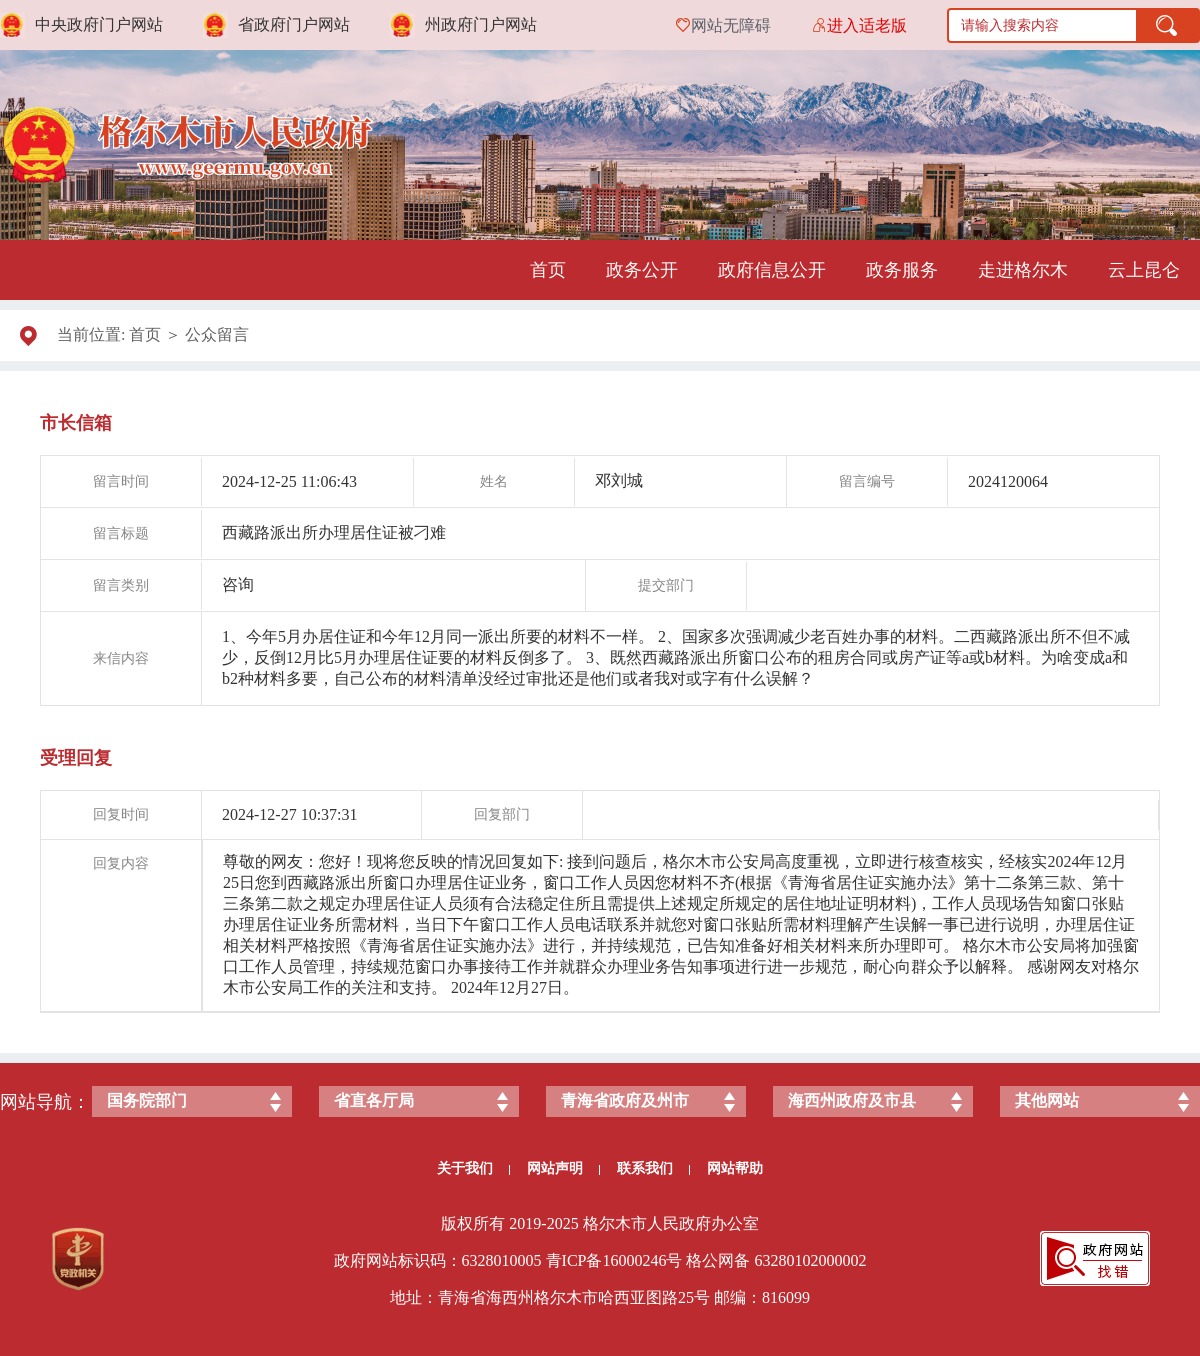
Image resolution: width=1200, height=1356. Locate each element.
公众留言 (217, 334)
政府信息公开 (772, 270)
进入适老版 (867, 25)
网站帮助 (735, 1168)
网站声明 (563, 1168)
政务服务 (902, 270)
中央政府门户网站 (99, 24)
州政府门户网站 (481, 24)
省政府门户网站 (294, 24)
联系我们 (653, 1168)
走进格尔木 (1023, 270)
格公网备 (718, 1260)
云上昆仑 (1144, 270)
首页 (548, 270)
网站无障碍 (731, 25)
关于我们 (473, 1168)
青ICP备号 (614, 1260)
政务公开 (642, 270)
